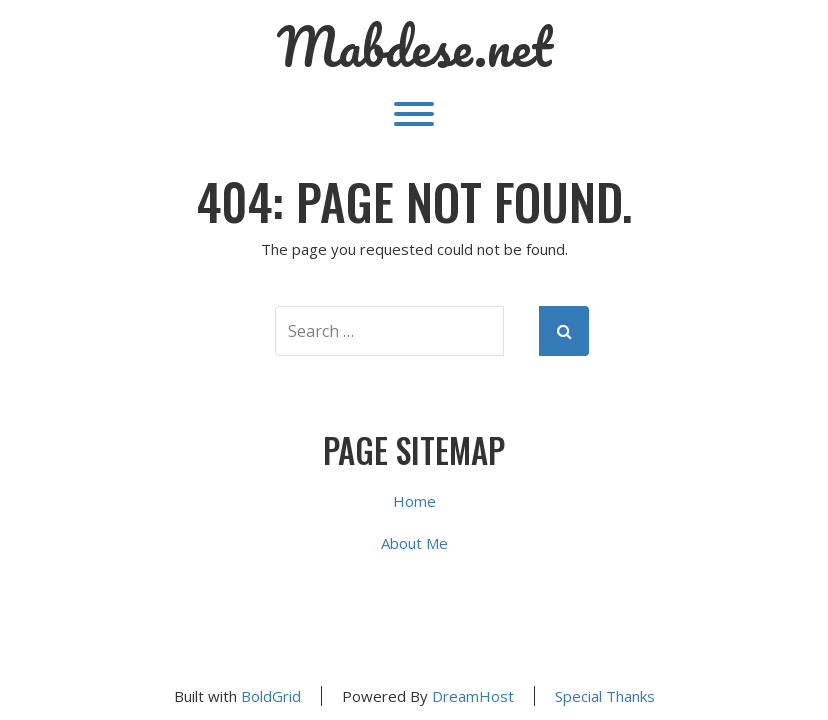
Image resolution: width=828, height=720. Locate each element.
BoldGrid (271, 696)
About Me (414, 543)
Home (414, 501)
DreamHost (473, 696)
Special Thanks (605, 696)
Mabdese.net (414, 47)
